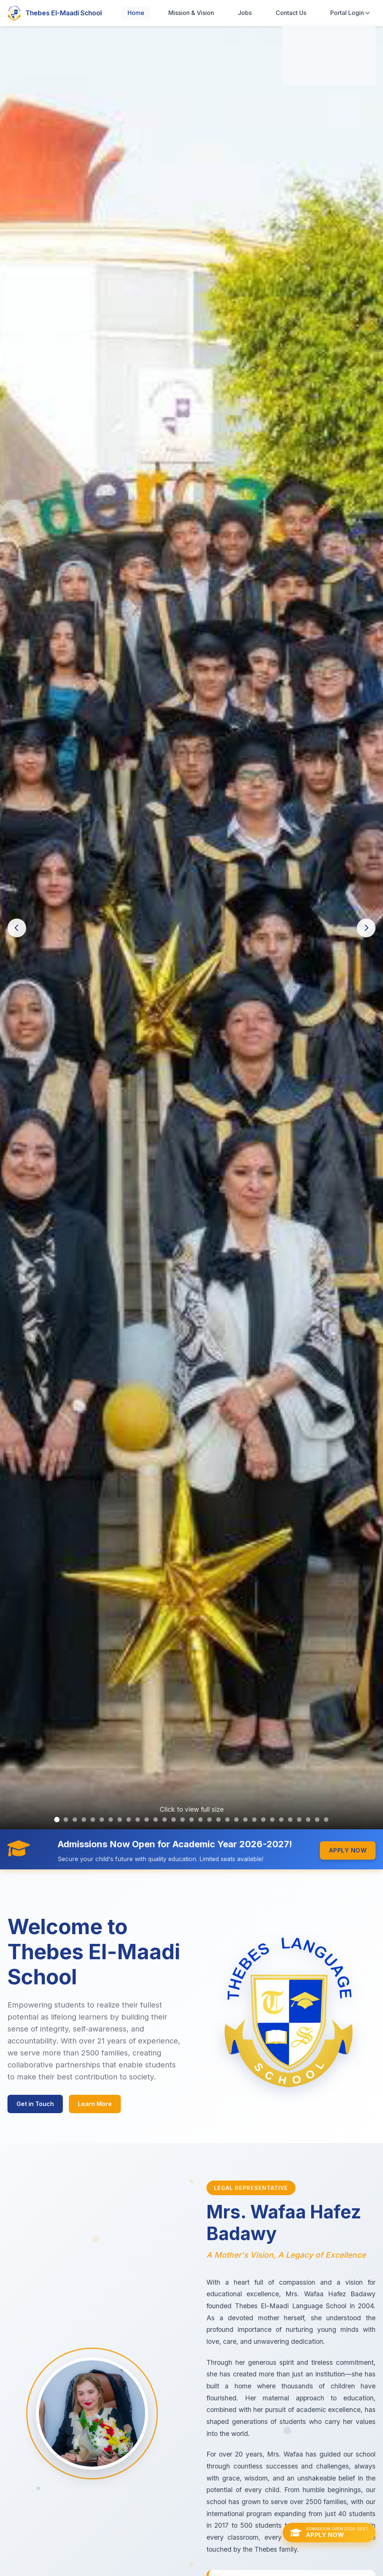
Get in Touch (35, 2104)
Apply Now (348, 1850)
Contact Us (291, 12)
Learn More (95, 2104)
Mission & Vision (191, 12)
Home (136, 12)
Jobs (245, 12)
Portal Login (350, 12)
